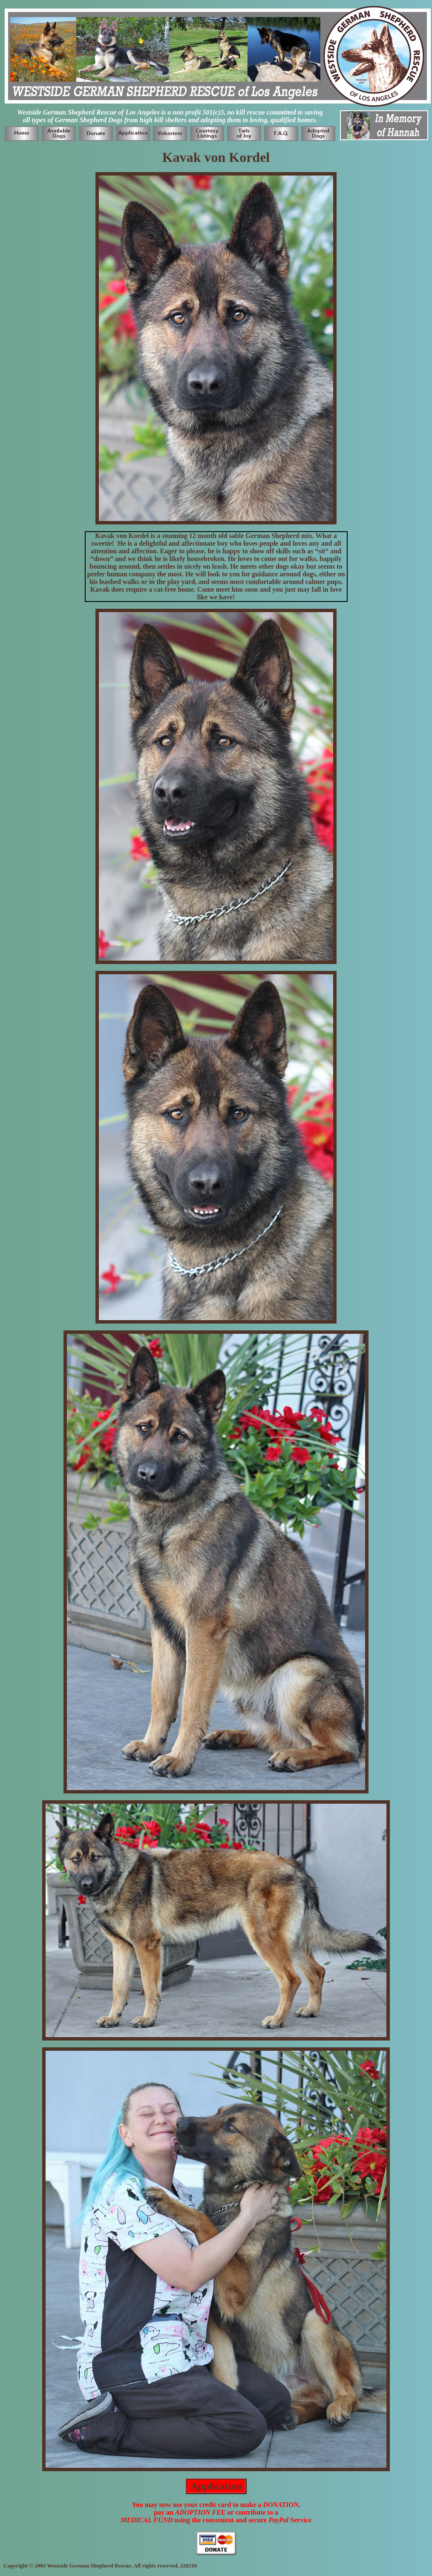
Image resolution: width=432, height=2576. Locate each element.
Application (216, 2486)
